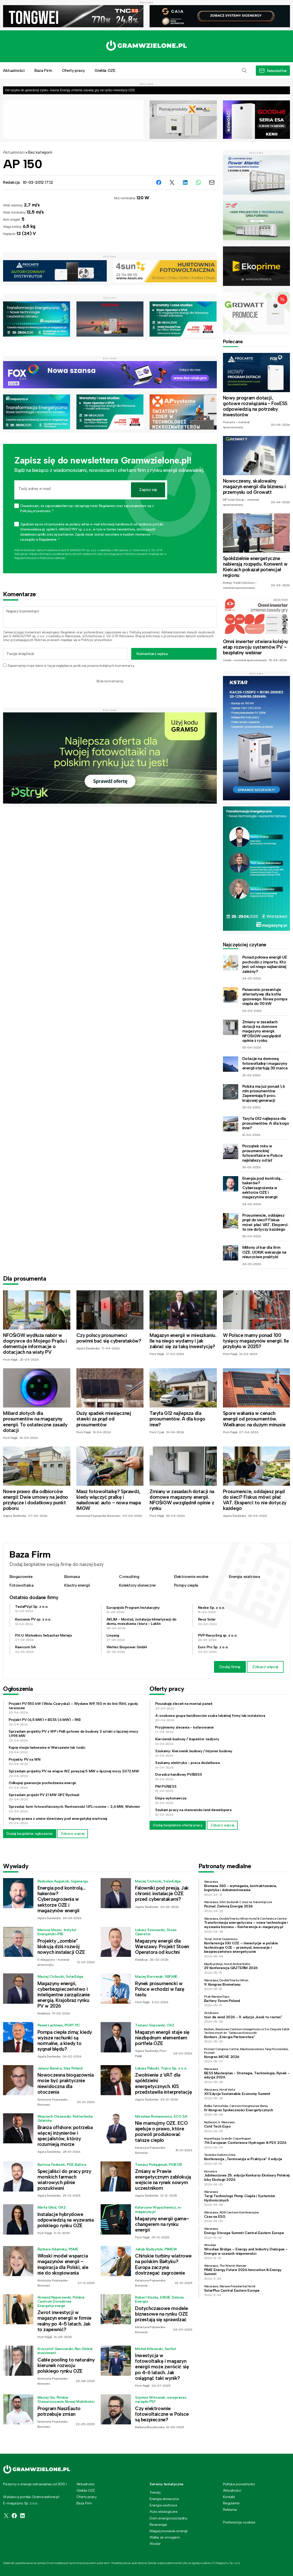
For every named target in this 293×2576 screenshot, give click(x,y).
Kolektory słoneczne (137, 1585)
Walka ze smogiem (165, 2537)
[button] (244, 70)
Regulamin (68, 632)
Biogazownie (21, 1576)
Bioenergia (158, 2524)
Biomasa (72, 1576)
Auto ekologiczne (164, 2511)
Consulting (129, 1576)
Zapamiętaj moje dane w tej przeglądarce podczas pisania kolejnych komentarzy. (71, 665)
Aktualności (14, 152)
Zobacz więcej (265, 1666)
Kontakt (229, 2496)
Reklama (230, 2509)
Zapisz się (148, 489)
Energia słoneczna (164, 2499)
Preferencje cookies (239, 2522)
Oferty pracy (73, 70)
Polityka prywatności (239, 2484)
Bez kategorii (40, 152)
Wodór (155, 2543)
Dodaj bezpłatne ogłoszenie (30, 1833)
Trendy (155, 2492)
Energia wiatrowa (244, 1576)
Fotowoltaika (21, 1585)
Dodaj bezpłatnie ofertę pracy (177, 1825)
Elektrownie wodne (191, 1576)
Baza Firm (43, 70)
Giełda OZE (105, 70)
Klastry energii (77, 1585)
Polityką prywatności (144, 632)
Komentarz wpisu (152, 653)
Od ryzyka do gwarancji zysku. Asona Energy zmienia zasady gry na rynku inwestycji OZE (70, 90)
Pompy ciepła (186, 1585)
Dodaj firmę (230, 1666)
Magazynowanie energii (169, 2531)
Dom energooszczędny (168, 2518)
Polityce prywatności (52, 558)
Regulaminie (22, 558)
